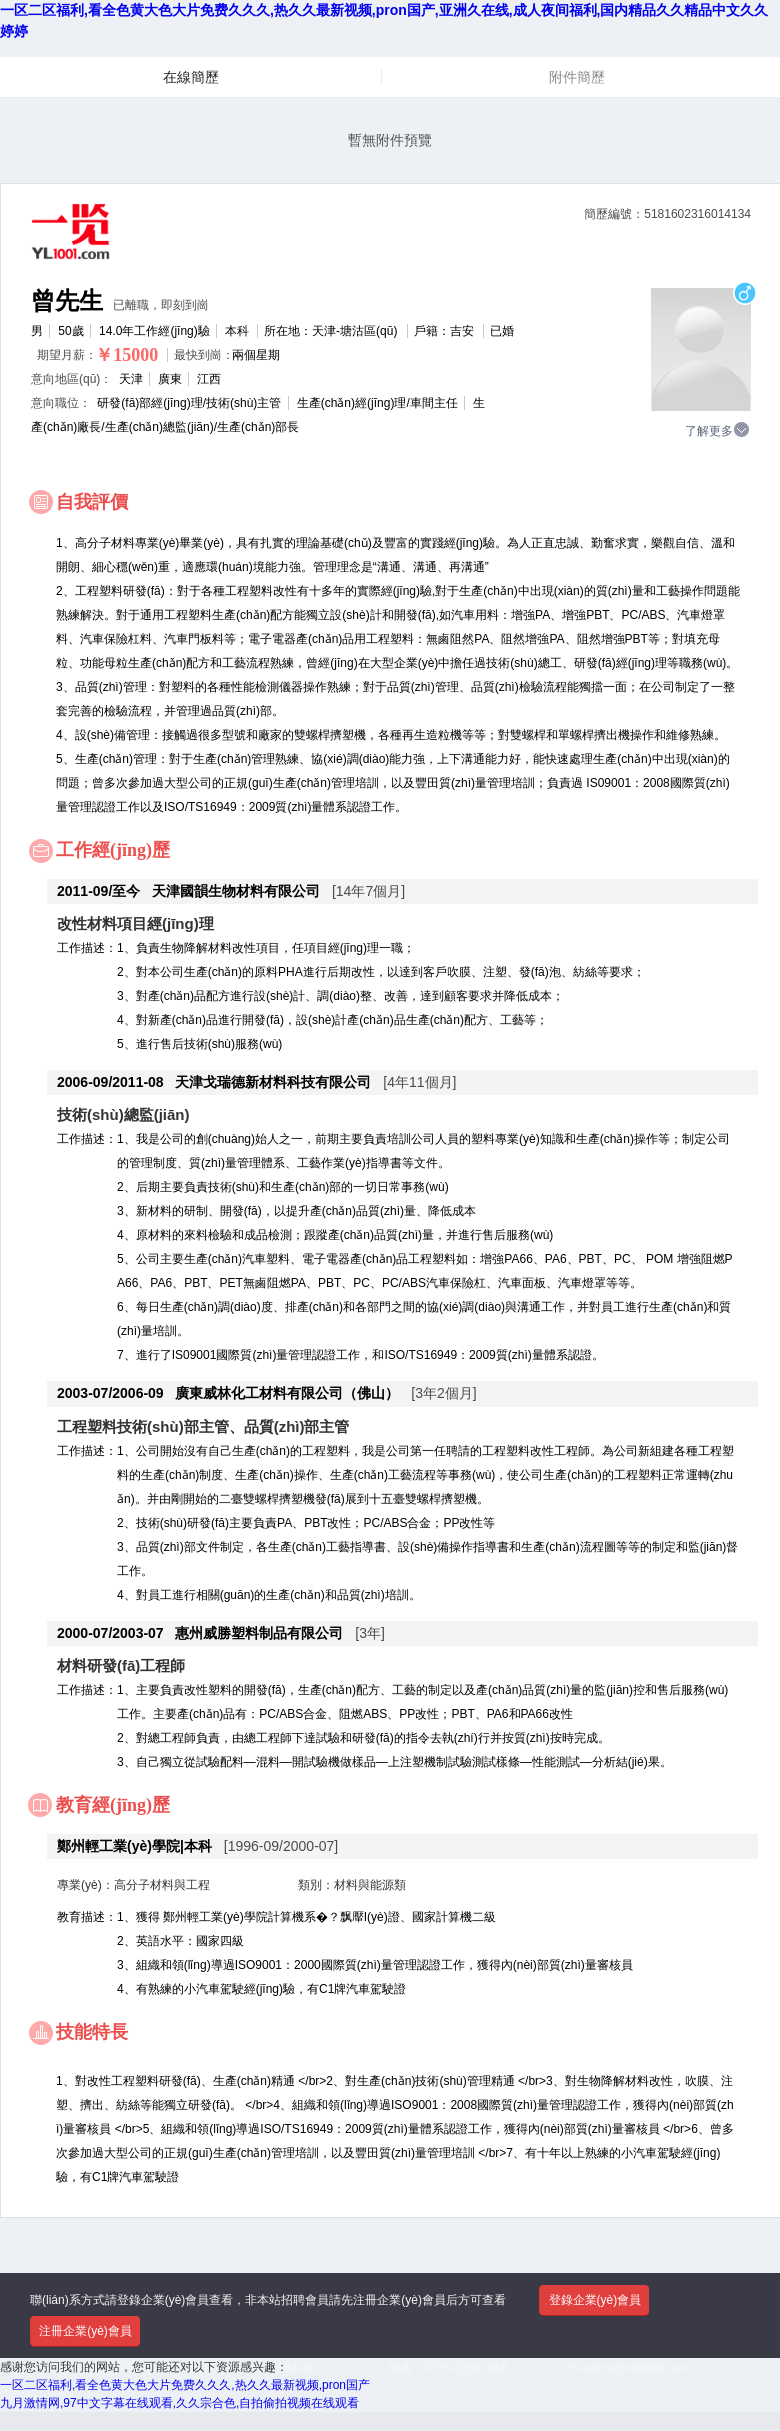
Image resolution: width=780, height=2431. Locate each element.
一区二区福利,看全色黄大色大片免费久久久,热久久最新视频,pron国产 (185, 2385)
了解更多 (718, 430)
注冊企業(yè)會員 (85, 2331)
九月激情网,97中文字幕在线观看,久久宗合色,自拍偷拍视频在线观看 (179, 2403)
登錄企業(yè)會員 (595, 2300)
